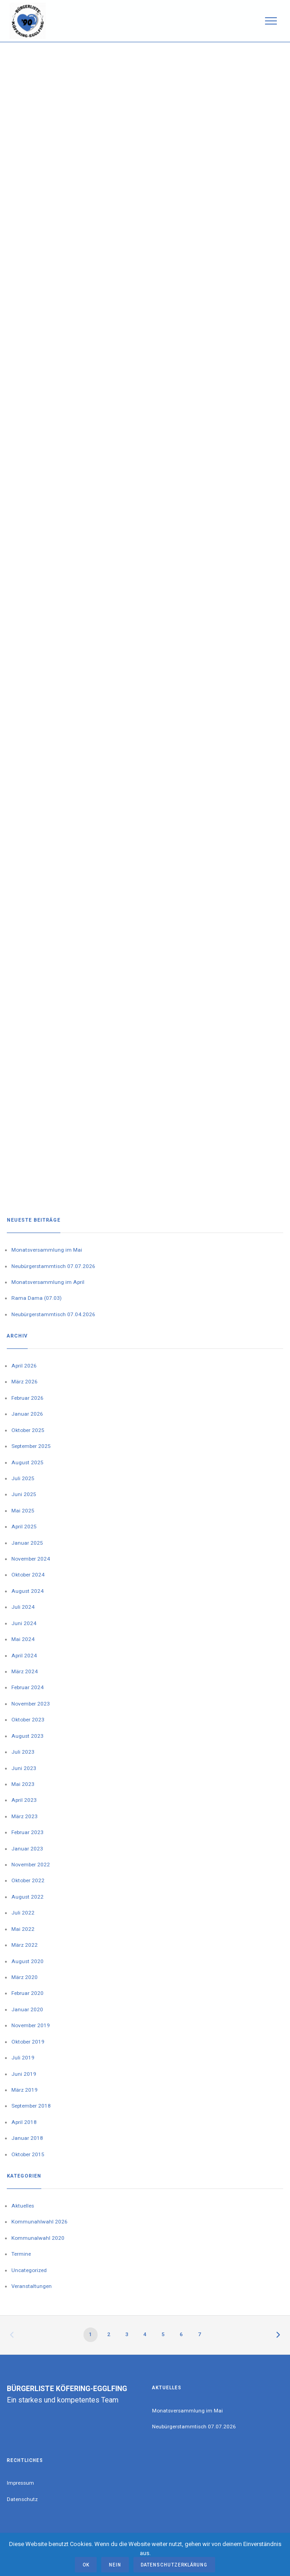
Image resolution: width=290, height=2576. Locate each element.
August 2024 (27, 1591)
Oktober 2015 (27, 2154)
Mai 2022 (22, 1929)
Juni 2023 (23, 1768)
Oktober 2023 (27, 1719)
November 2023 (30, 1704)
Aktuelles (22, 2206)
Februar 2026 (27, 1398)
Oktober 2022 (27, 1880)
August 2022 (27, 1897)
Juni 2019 (23, 2074)
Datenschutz (22, 2499)
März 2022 (24, 1945)
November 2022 (30, 1864)
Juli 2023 (22, 1752)
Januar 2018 (27, 2138)
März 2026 (24, 1381)
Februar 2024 (27, 1687)
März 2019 (24, 2090)
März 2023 (24, 1816)
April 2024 (24, 1655)
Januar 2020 (27, 2009)
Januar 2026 (27, 1414)
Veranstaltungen (31, 2286)
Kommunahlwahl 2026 (39, 2221)
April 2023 (24, 1800)
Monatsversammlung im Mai (46, 1250)
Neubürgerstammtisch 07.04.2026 (53, 1314)
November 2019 (30, 2025)
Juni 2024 (23, 1623)
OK (86, 2564)
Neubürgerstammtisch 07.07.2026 (53, 1266)
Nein (115, 2564)
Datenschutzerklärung (174, 2564)
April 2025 (24, 1526)
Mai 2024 (22, 1639)
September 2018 (31, 2106)
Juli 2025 (22, 1478)
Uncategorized (29, 2270)
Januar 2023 (27, 1848)
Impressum (20, 2483)
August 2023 (27, 1736)
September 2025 (31, 1446)
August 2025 (27, 1462)
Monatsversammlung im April (47, 1282)
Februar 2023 (27, 1832)
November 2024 (30, 1559)
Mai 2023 (22, 1784)
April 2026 (24, 1366)
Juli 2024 (22, 1607)
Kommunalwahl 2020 (37, 2238)
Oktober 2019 (27, 2042)
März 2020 (24, 1977)
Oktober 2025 (27, 1430)
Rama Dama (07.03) (36, 1298)
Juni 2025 (23, 1494)
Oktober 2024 (27, 1574)
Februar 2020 (27, 1993)
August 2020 (27, 1961)
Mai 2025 (22, 1510)
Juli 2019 (22, 2057)
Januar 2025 (27, 1543)
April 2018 (24, 2122)
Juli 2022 (22, 1913)
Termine (21, 2254)
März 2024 (24, 1671)
